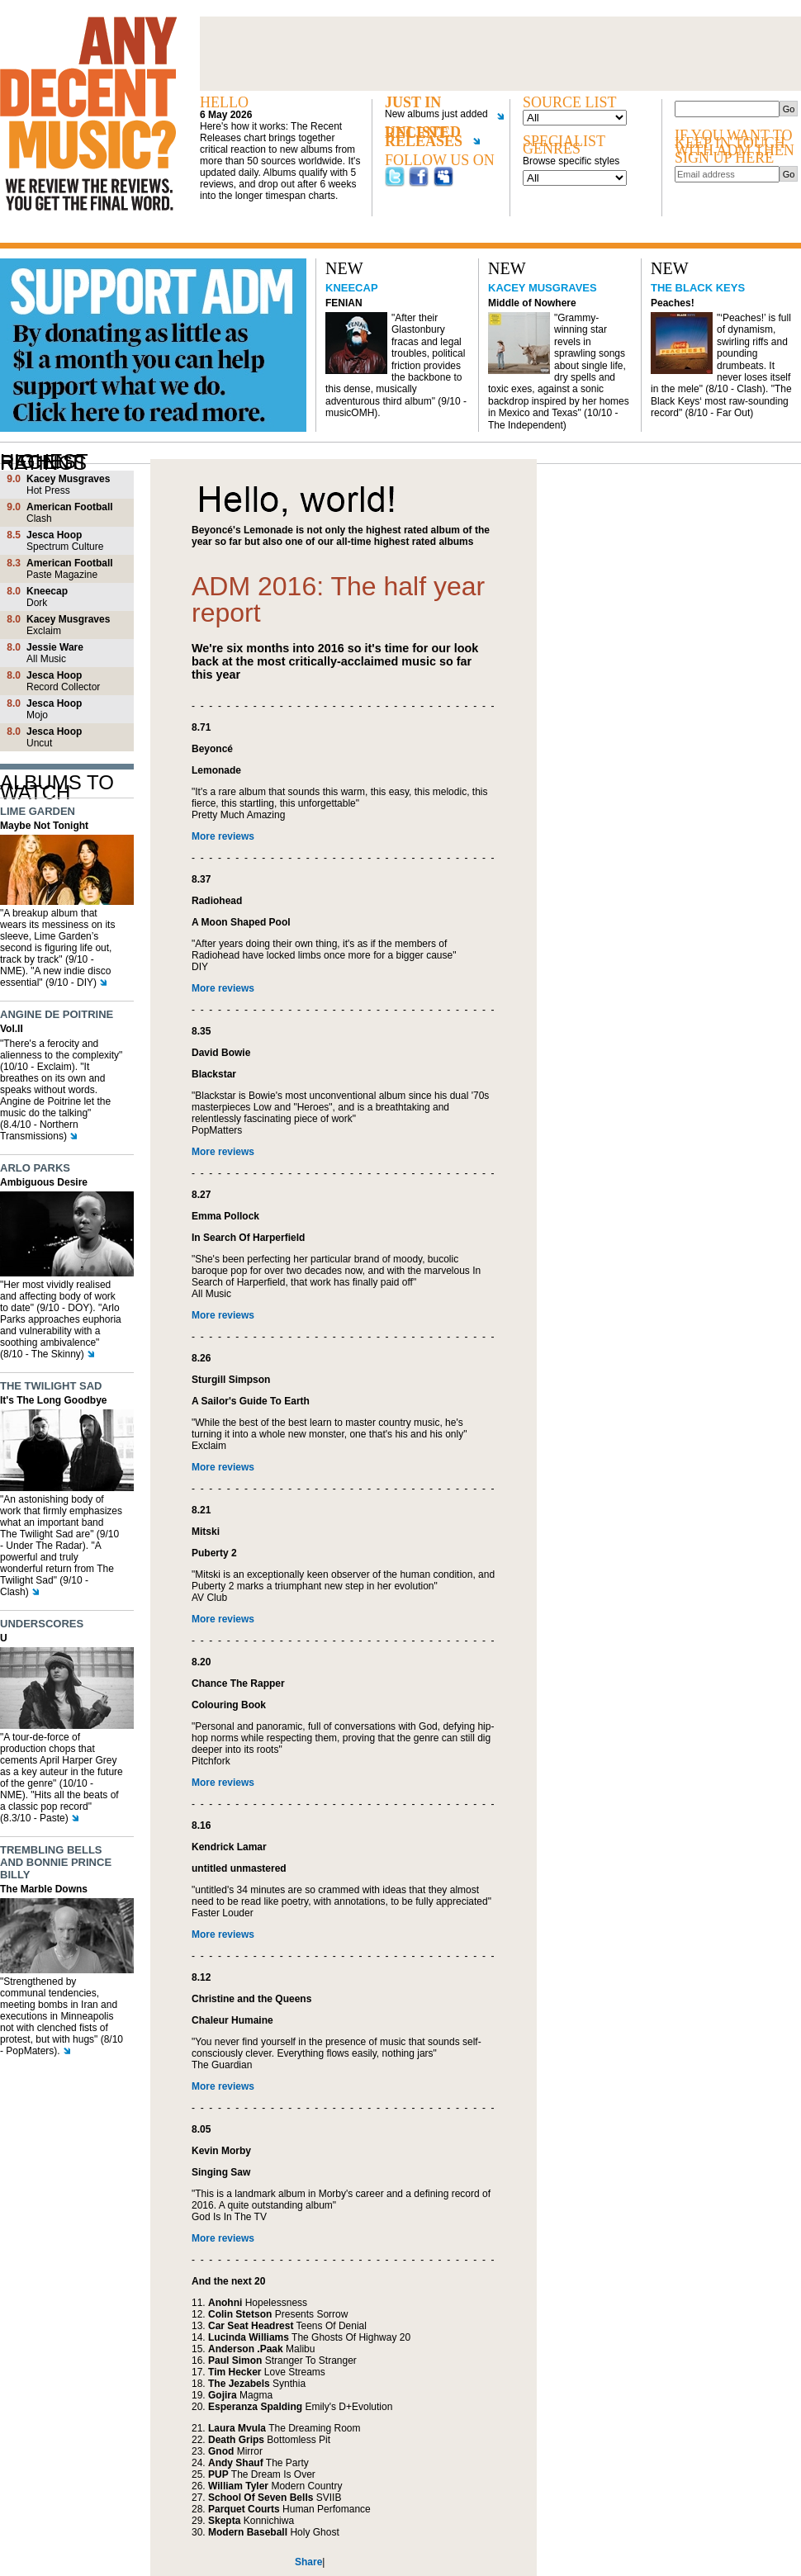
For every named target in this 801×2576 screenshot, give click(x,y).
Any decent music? (88, 114)
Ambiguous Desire (44, 1182)
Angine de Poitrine (56, 1014)
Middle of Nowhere (532, 303)
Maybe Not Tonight (44, 825)
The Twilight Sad (51, 1386)
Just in (413, 103)
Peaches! (672, 303)
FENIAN (344, 303)
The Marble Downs (44, 1889)
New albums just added (439, 114)
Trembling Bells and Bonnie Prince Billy (55, 1862)
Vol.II (11, 1029)
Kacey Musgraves (542, 288)
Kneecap (351, 288)
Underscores (41, 1623)
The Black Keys (698, 288)
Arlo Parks (35, 1168)
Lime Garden (37, 811)
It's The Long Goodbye (53, 1400)
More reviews (223, 836)
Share (308, 2562)
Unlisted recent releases (432, 140)
